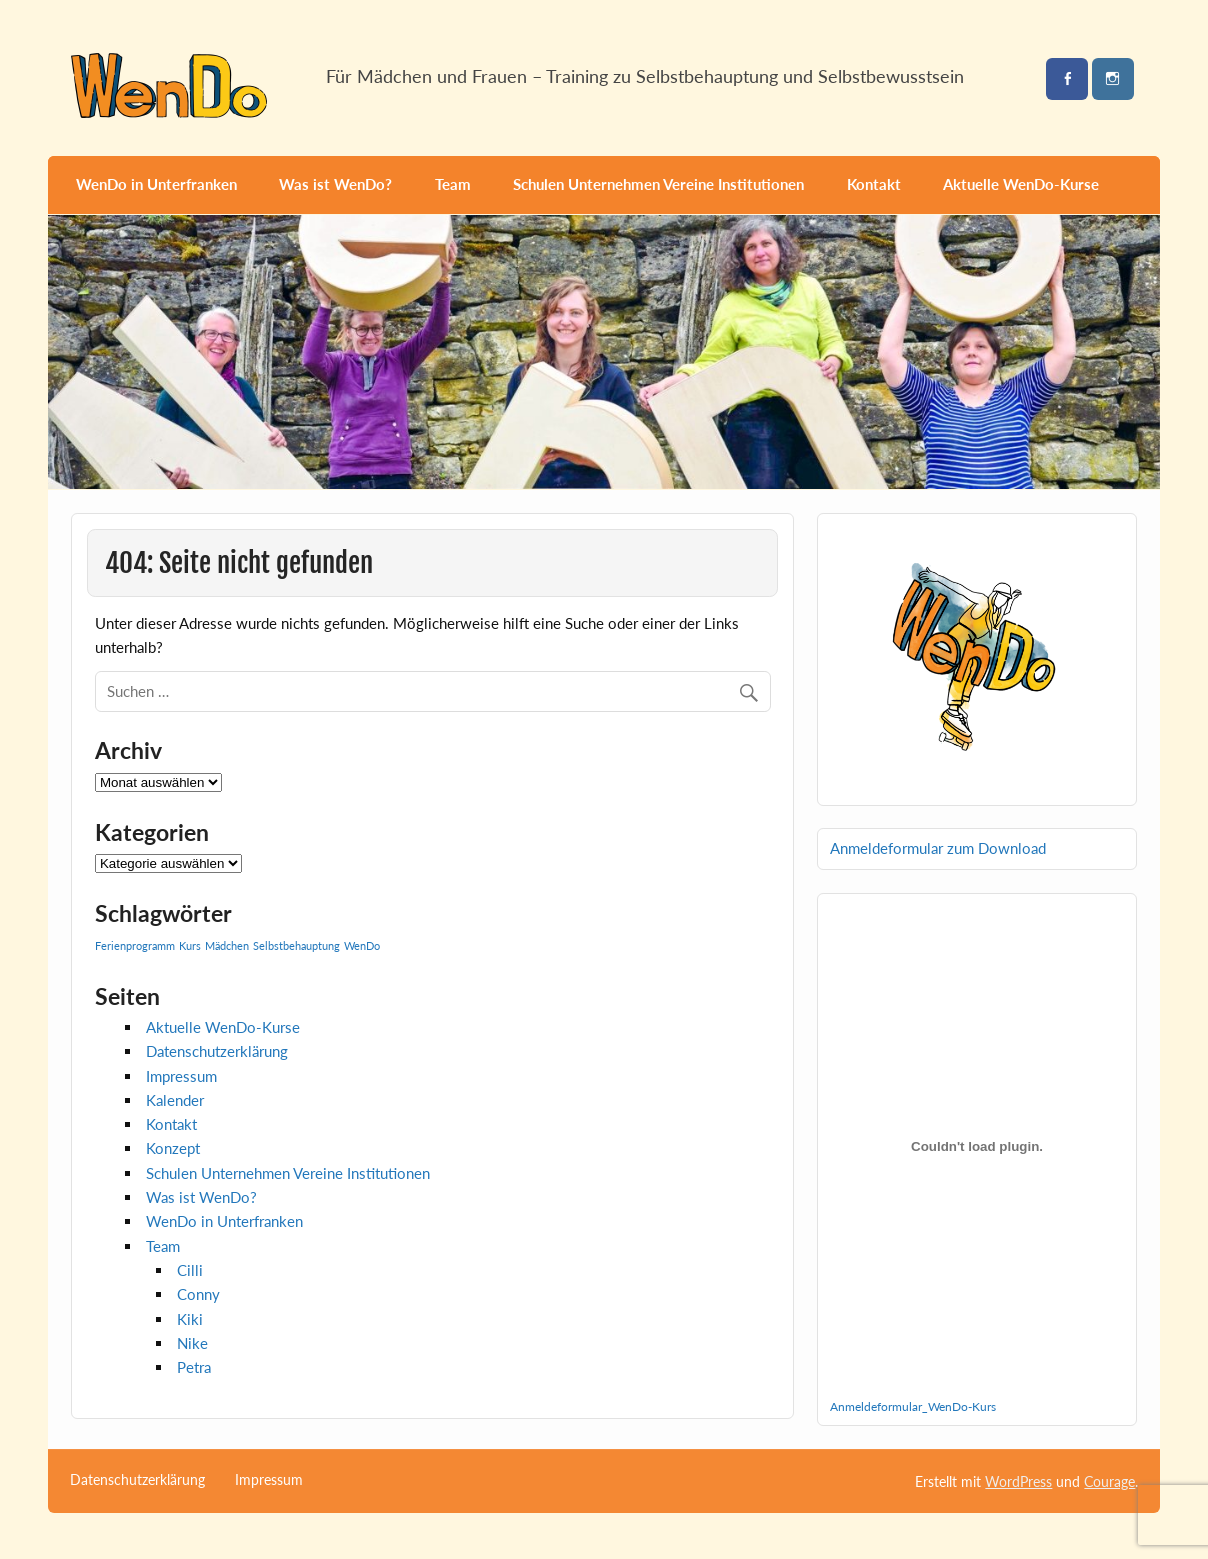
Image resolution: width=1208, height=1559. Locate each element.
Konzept (173, 1148)
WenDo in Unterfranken (156, 184)
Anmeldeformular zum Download (938, 848)
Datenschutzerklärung (217, 1051)
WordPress (1018, 1481)
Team (453, 184)
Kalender (175, 1100)
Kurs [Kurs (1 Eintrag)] (190, 945)
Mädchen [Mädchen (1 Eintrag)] (227, 945)
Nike (192, 1343)
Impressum (181, 1076)
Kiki (190, 1319)
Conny (198, 1294)
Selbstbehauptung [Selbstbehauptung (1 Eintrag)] (296, 945)
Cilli (190, 1270)
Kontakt (874, 184)
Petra (194, 1367)
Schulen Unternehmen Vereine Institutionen (658, 184)
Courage (1109, 1481)
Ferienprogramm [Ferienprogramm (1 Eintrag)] (135, 945)
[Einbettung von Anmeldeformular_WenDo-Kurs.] (976, 1146)
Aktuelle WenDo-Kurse (1021, 184)
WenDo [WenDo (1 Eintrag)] (362, 945)
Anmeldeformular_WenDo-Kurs (913, 1406)
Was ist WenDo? (335, 184)
